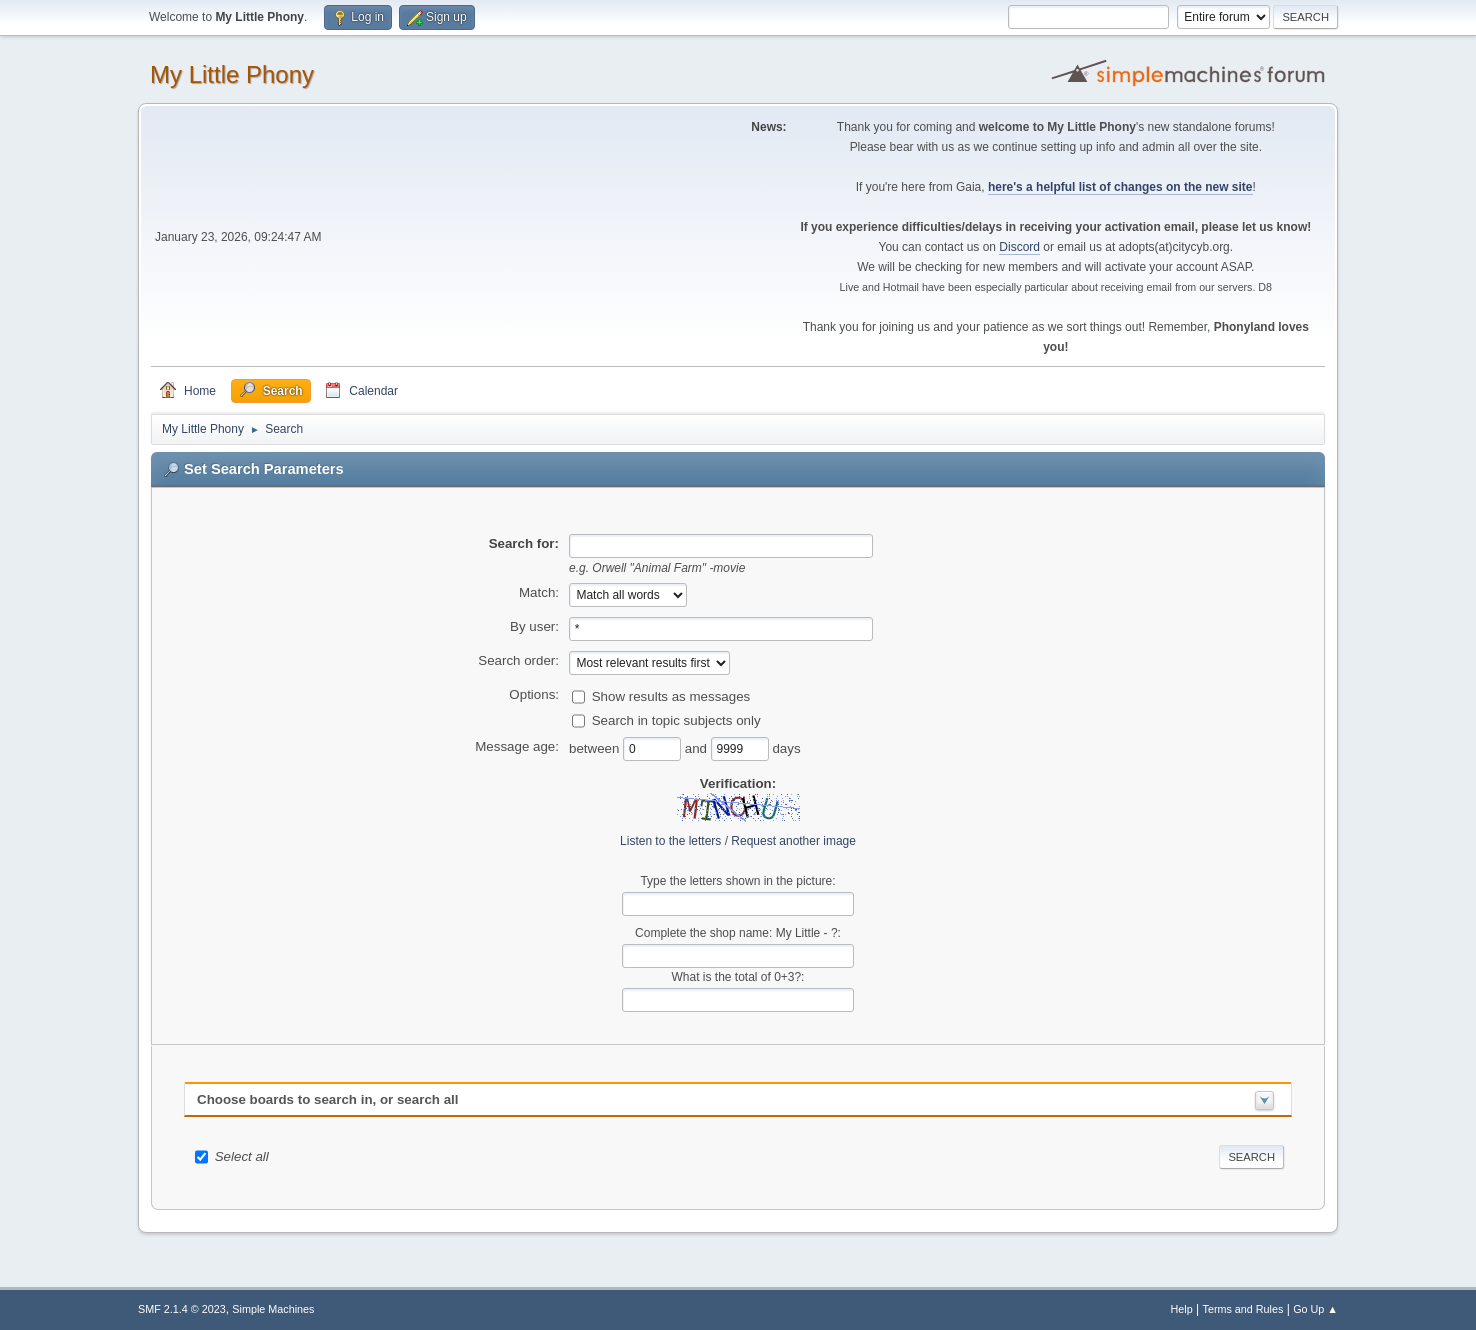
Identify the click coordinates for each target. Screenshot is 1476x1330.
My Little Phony (232, 74)
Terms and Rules (1243, 1309)
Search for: (524, 543)
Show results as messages (671, 695)
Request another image (793, 841)
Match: (539, 592)
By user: (534, 626)
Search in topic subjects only (676, 719)
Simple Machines (273, 1309)
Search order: (518, 660)
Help (1182, 1309)
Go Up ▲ (1315, 1309)
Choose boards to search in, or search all (327, 1099)
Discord (1019, 247)
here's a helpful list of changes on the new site (1120, 187)
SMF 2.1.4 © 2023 (182, 1309)
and (698, 747)
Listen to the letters (670, 841)
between (596, 747)
